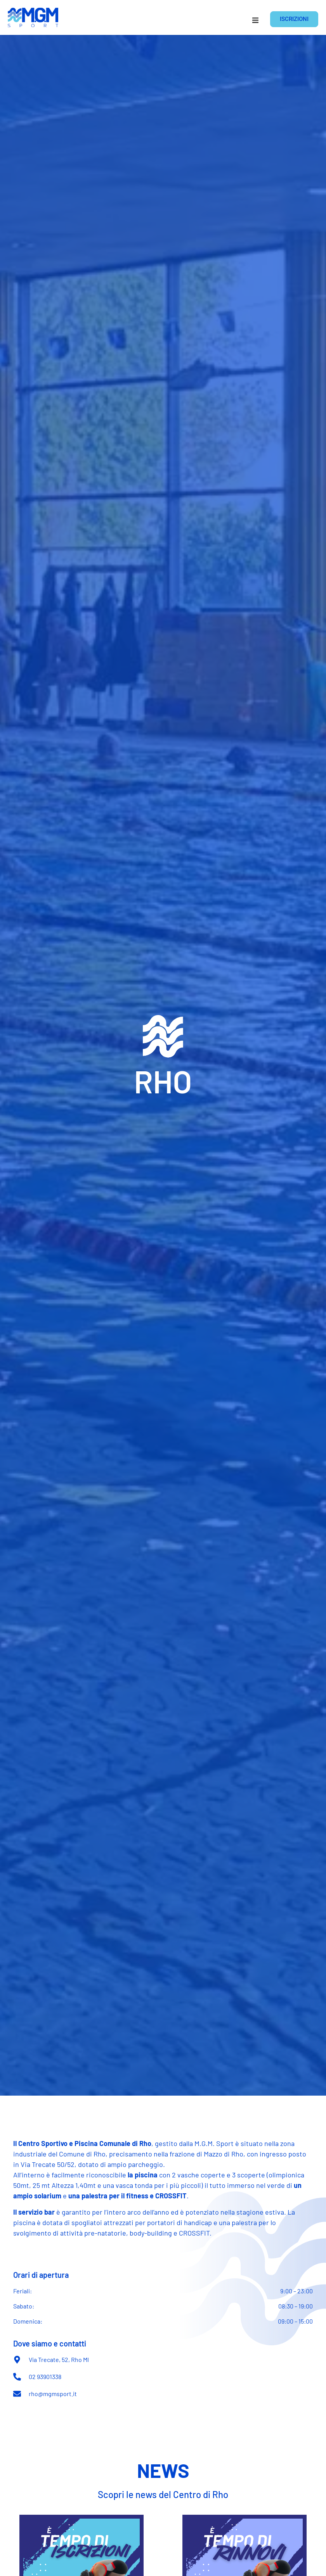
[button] (255, 20)
